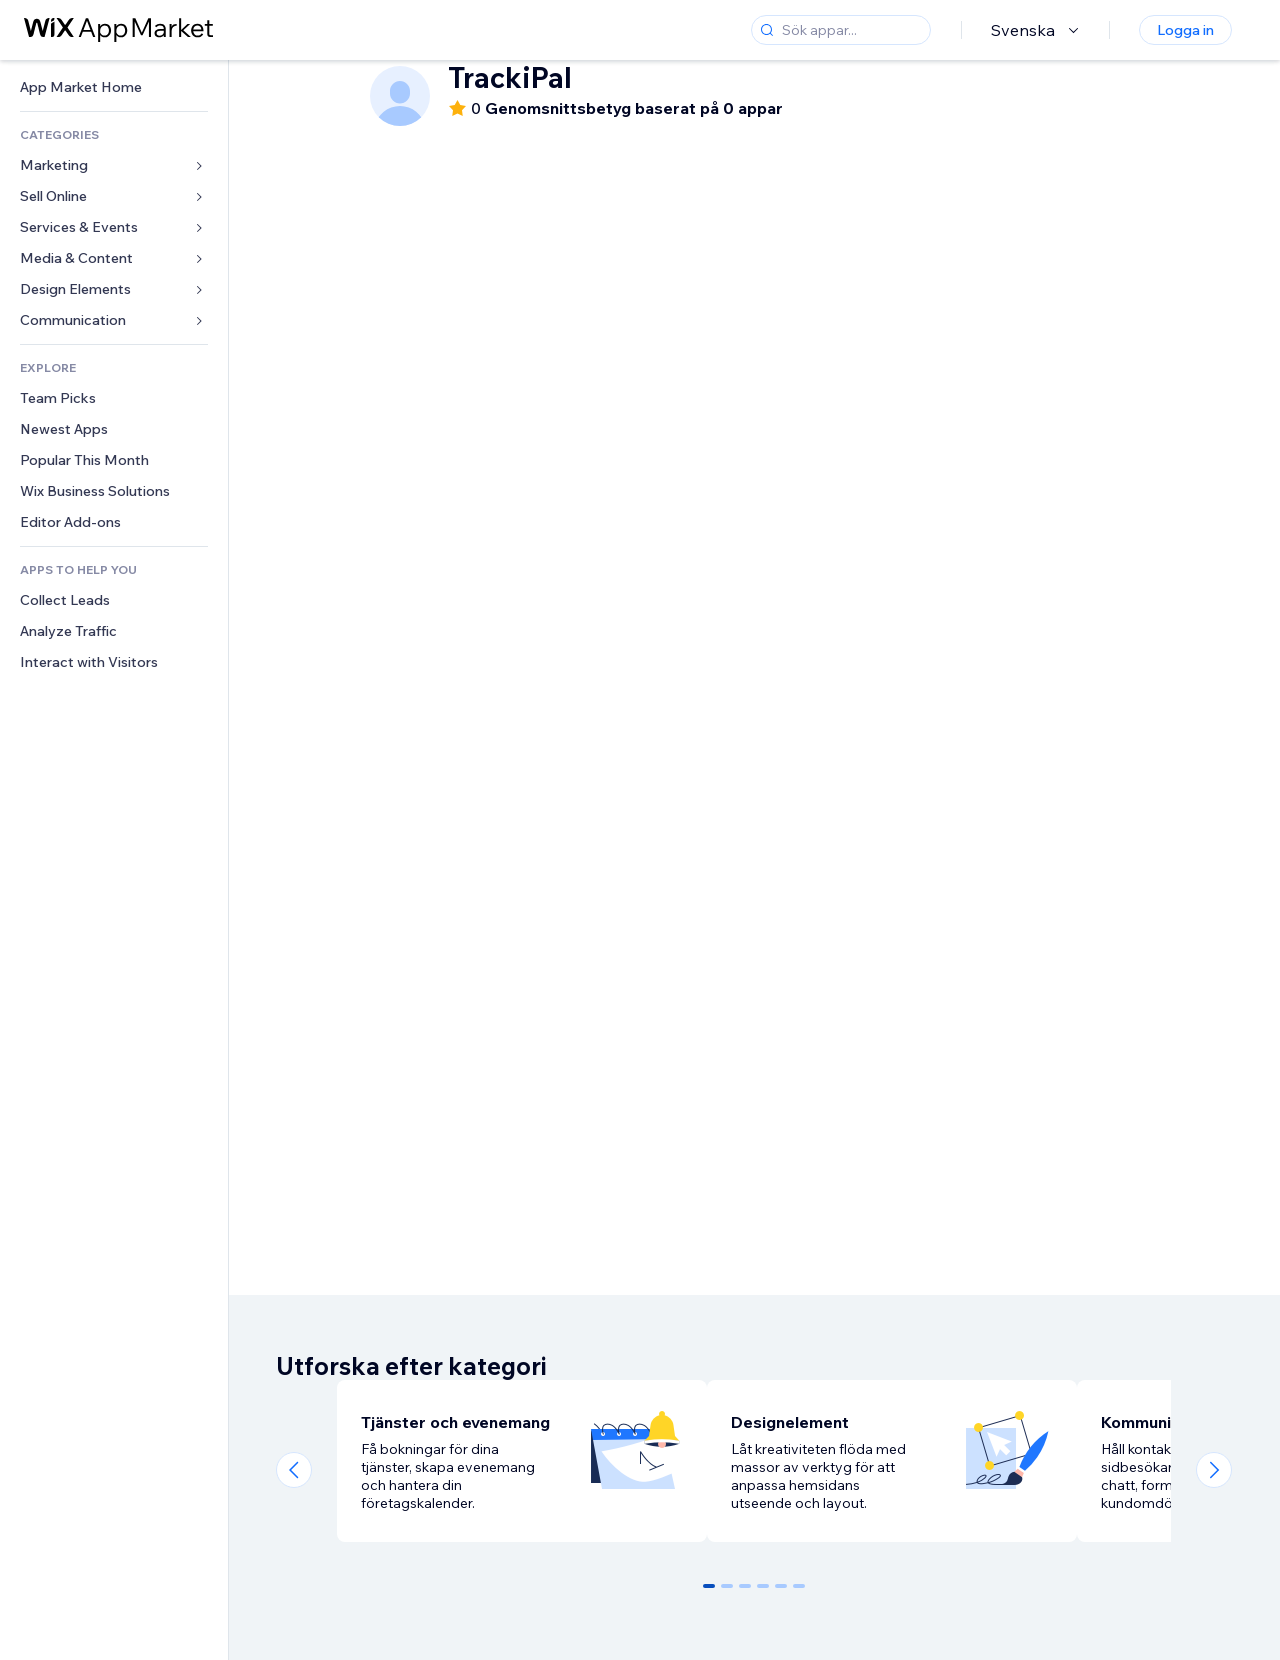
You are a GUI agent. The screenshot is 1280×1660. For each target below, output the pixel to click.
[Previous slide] (294, 1470)
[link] (114, 87)
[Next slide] (1214, 1470)
